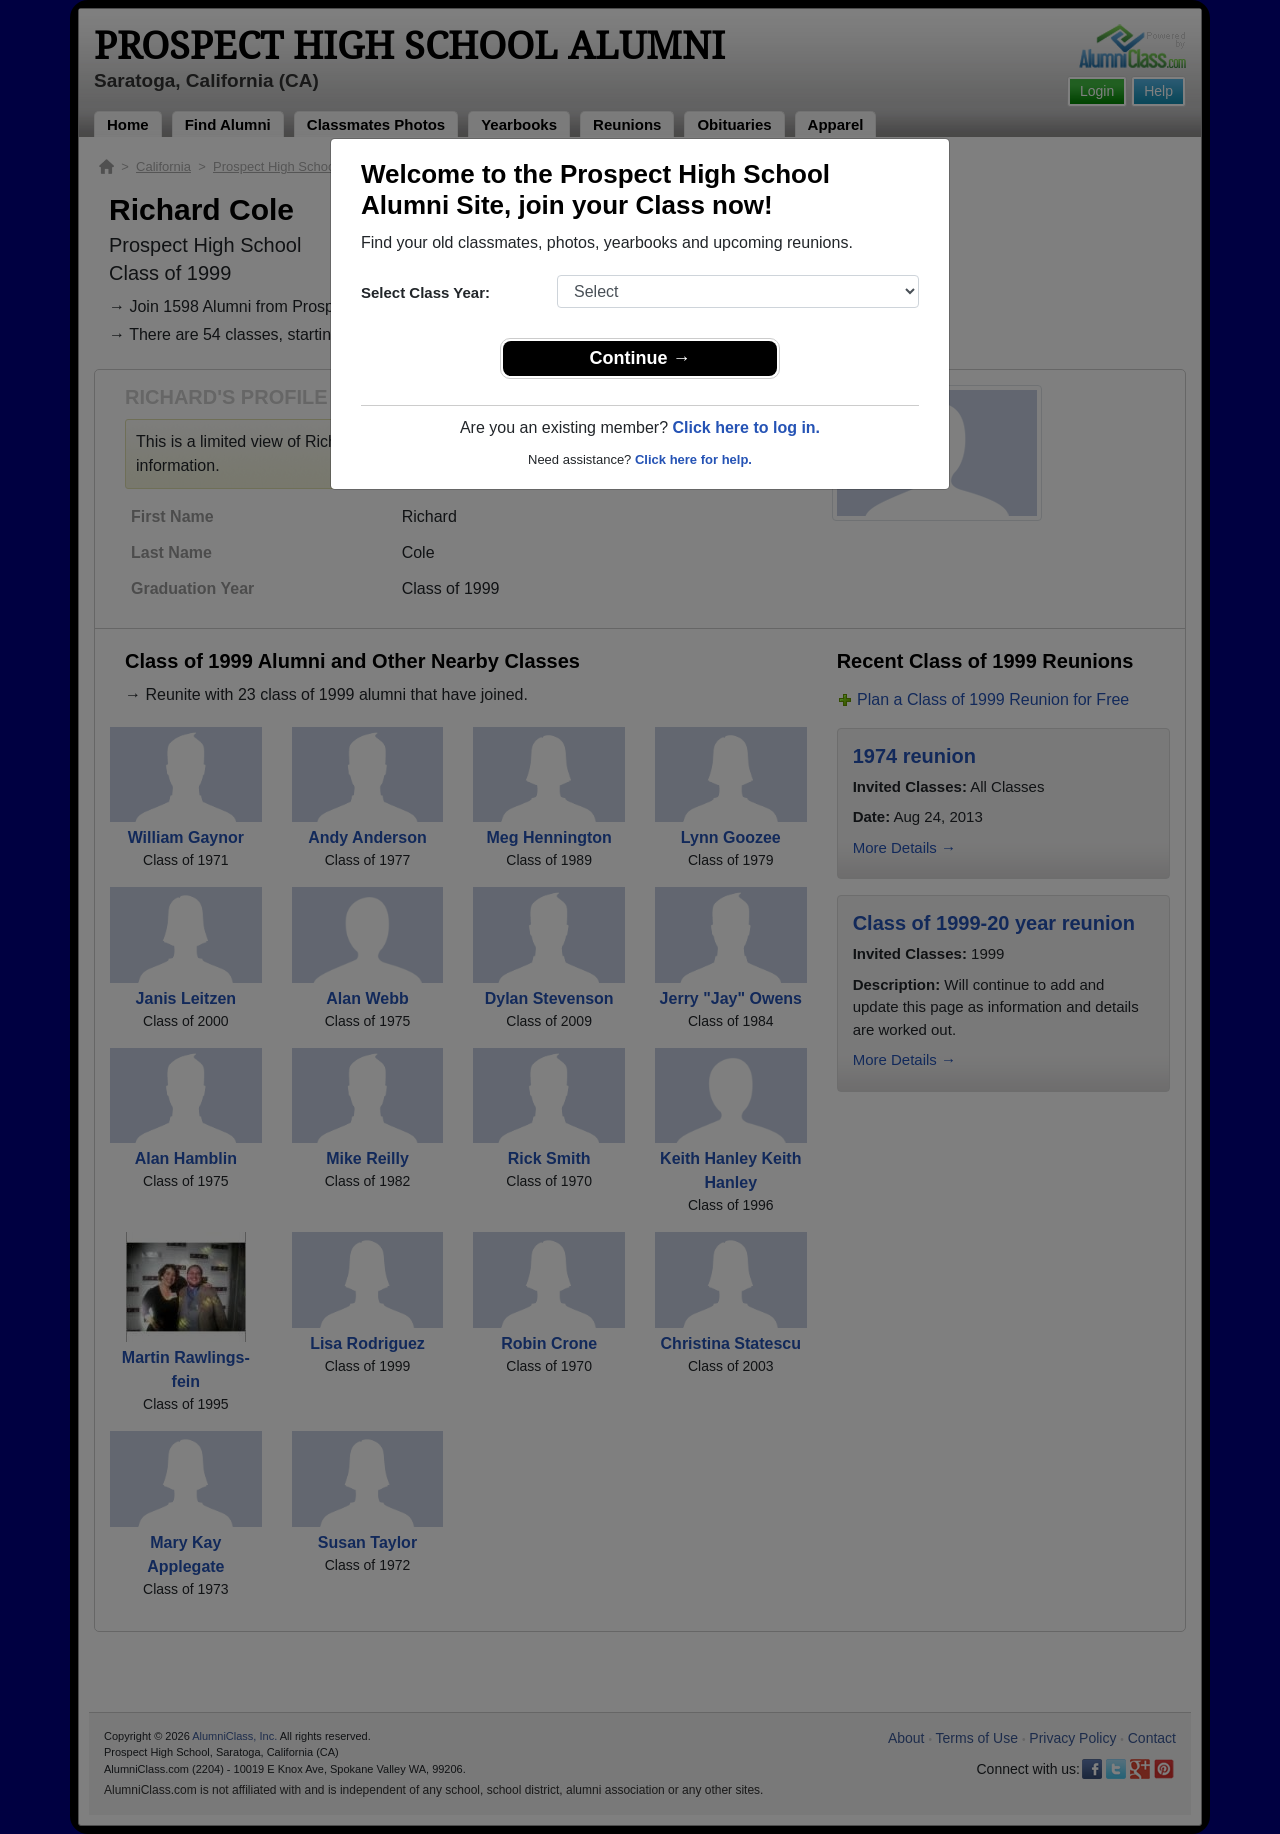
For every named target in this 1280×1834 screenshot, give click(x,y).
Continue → (640, 358)
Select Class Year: (425, 292)
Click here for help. (693, 459)
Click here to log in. (746, 427)
